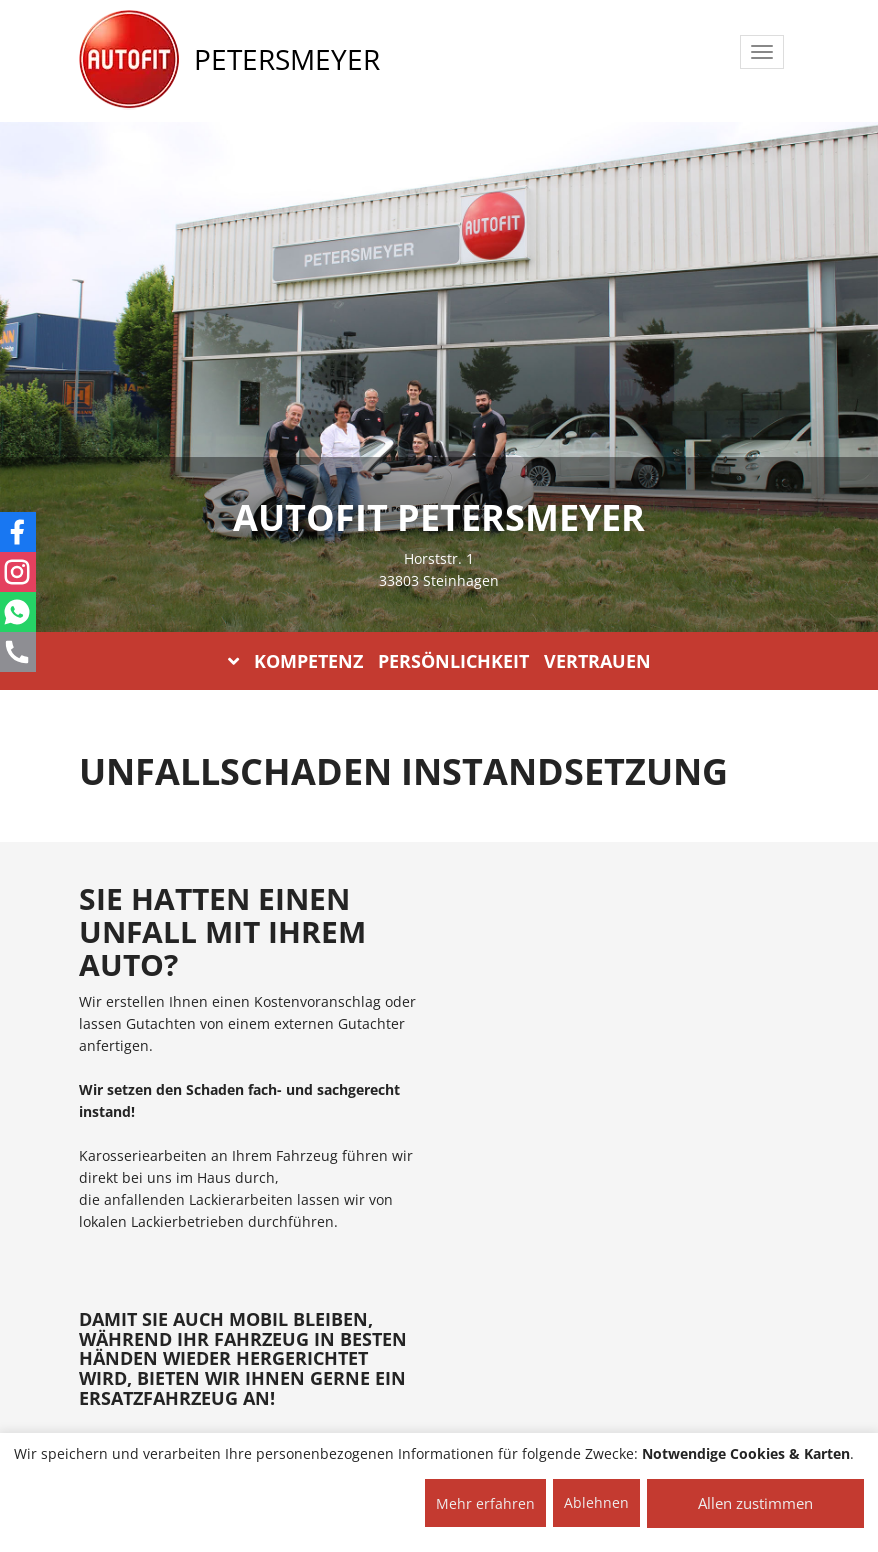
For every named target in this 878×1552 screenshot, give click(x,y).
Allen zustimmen (755, 1503)
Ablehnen (596, 1502)
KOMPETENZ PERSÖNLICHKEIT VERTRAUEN (439, 661)
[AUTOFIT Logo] (129, 60)
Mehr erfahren (485, 1503)
